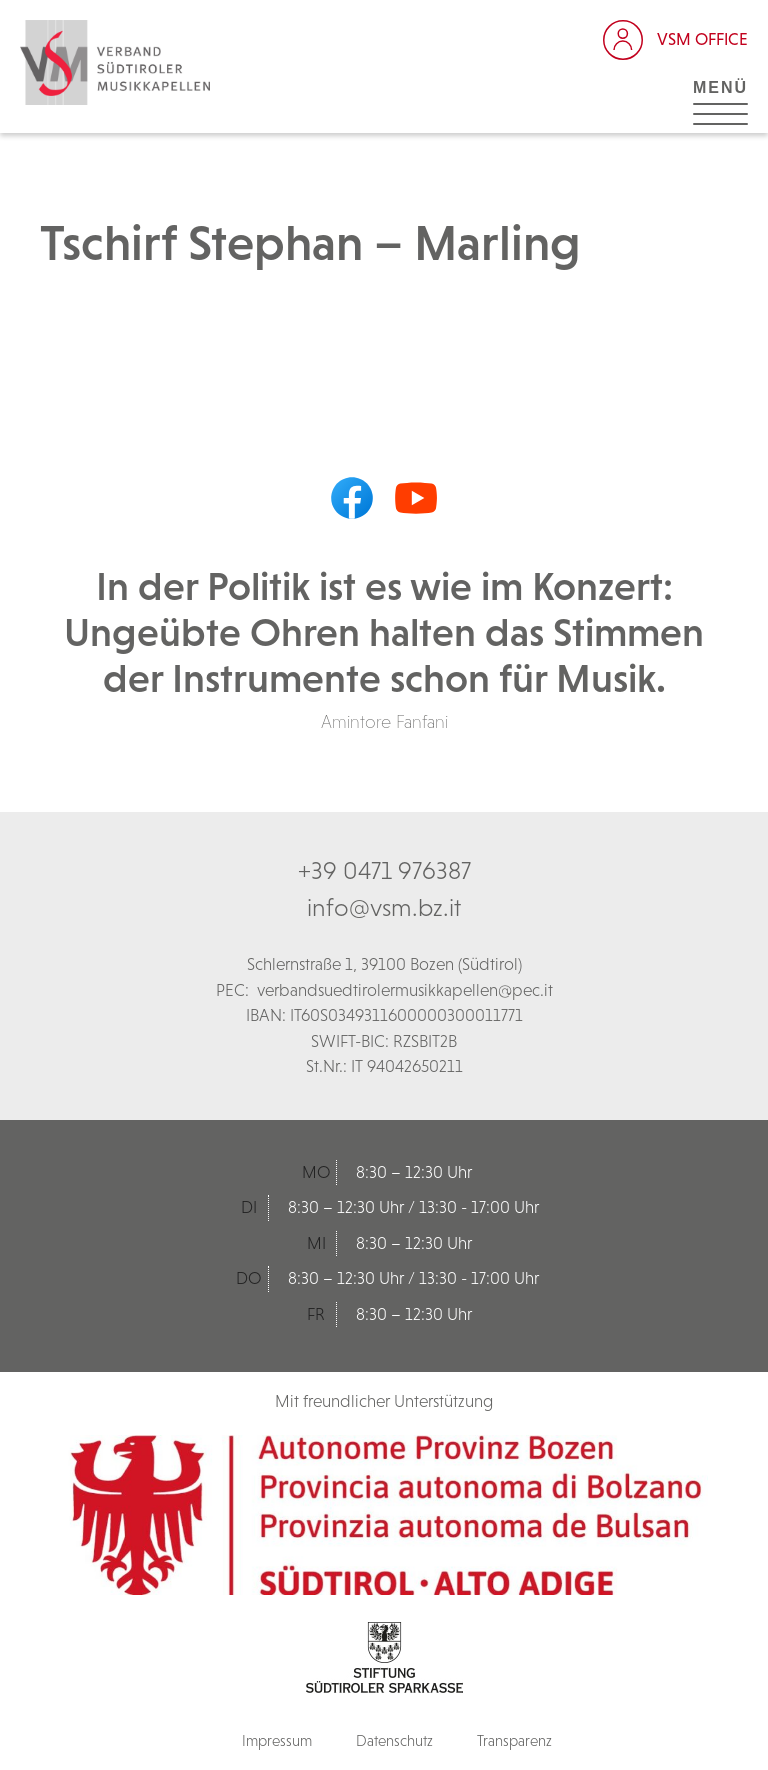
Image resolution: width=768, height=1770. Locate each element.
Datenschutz (394, 1740)
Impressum (277, 1740)
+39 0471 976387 (384, 870)
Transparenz (514, 1740)
